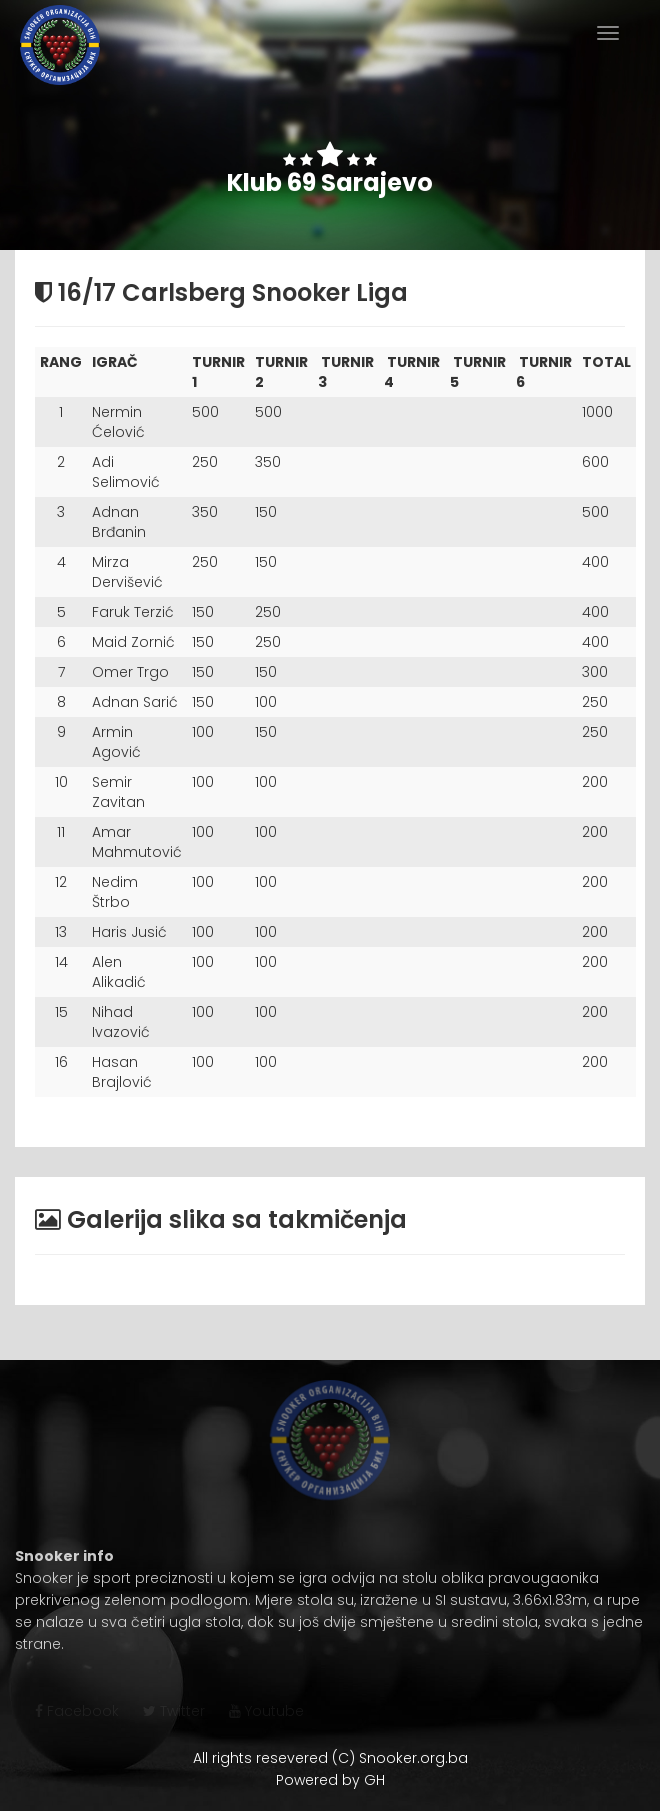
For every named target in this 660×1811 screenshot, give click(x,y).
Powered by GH (330, 1780)
